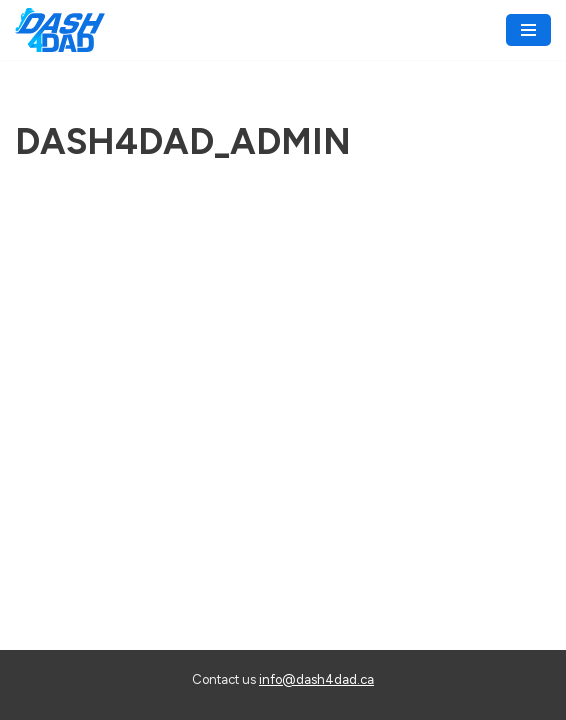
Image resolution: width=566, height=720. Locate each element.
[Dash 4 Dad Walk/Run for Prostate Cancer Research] (60, 30)
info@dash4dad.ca (316, 679)
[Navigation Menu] (528, 30)
